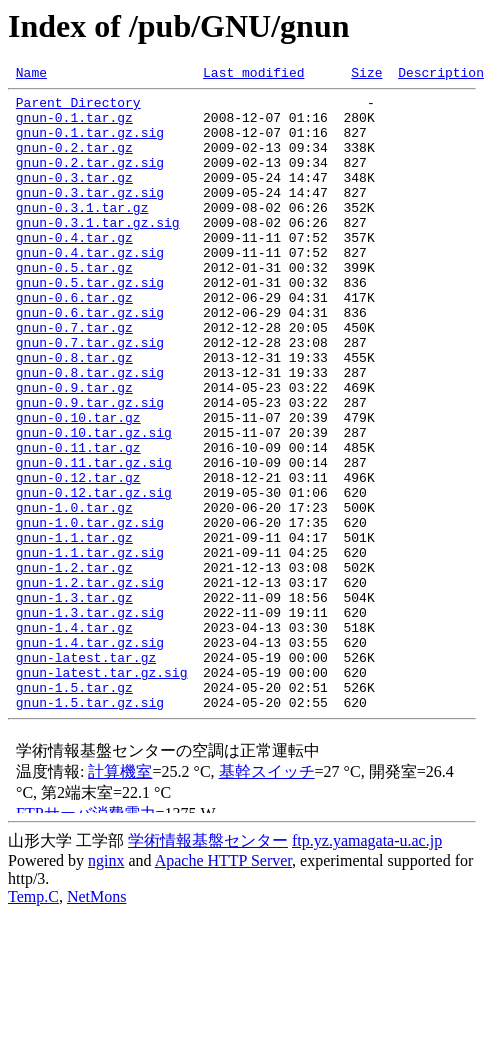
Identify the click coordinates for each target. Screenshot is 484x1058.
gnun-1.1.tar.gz (74, 630)
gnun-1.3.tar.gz (74, 702)
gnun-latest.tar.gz (86, 774)
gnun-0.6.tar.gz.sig (90, 360)
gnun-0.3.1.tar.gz (82, 234)
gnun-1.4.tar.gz (74, 738)
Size (366, 75)
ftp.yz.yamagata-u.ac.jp (367, 966)
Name (31, 75)
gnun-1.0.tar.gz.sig (90, 612)
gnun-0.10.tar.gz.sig (94, 504)
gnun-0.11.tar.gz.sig (94, 540)
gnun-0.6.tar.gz (74, 342)
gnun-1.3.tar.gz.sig (90, 720)
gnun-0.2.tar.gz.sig (90, 180)
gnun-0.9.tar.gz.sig (90, 468)
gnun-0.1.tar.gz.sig (90, 144)
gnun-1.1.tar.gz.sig (90, 648)
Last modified (253, 75)
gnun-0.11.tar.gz (78, 522)
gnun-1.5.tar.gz (74, 810)
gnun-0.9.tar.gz (74, 450)
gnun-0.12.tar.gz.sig (94, 576)
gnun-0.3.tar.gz (74, 198)
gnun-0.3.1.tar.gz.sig (98, 252)
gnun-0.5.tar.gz (74, 306)
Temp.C (33, 1022)
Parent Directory (78, 108)
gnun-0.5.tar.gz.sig (90, 324)
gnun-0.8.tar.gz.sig (90, 432)
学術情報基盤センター (208, 966)
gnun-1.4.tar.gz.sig (90, 756)
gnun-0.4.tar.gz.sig (90, 288)
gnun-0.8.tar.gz (74, 414)
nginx (106, 986)
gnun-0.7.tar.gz (74, 378)
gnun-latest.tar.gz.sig (102, 792)
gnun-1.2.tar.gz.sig (90, 684)
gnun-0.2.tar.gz (74, 162)
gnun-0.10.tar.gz (78, 486)
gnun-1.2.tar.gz (74, 666)
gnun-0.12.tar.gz (78, 558)
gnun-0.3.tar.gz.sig (90, 216)
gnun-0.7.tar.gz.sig (90, 396)
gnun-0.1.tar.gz (74, 126)
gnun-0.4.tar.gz (74, 270)
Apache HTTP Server (223, 986)
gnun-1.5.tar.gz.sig (90, 828)
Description (441, 75)
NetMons (97, 1022)
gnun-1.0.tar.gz (74, 594)
